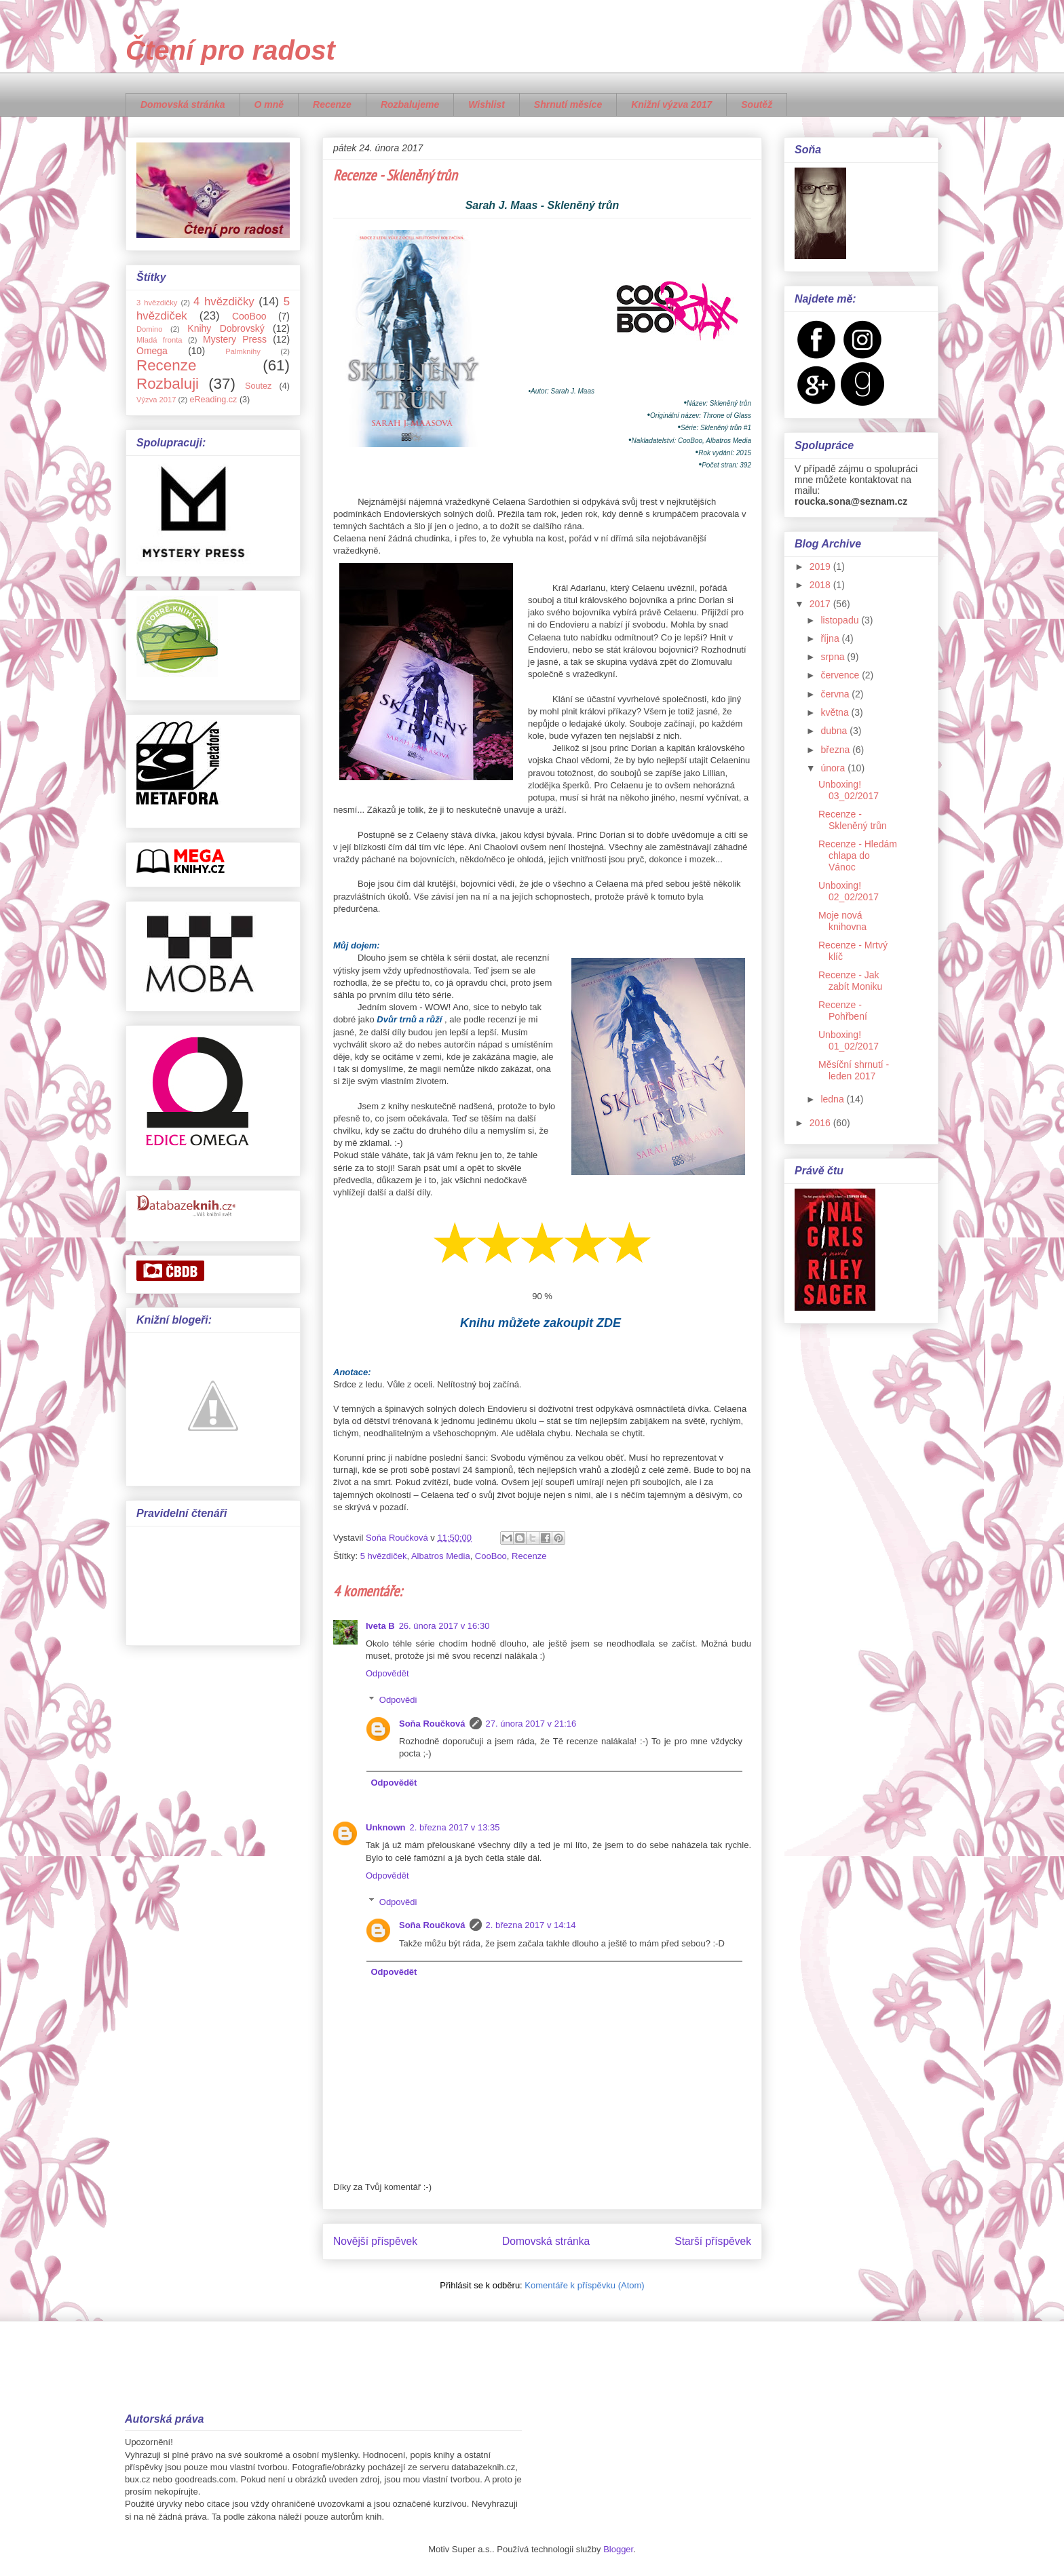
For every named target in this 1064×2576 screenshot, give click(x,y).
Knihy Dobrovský (225, 328)
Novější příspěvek (375, 2241)
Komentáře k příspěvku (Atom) (584, 2285)
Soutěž (756, 104)
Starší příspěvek (712, 2241)
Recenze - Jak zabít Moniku (850, 980)
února (834, 768)
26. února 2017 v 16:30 (444, 1626)
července (841, 675)
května (835, 712)
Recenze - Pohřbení (842, 1010)
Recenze (332, 104)
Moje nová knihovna (842, 921)
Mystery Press (235, 339)
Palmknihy (243, 351)
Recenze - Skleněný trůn (852, 820)
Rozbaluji (167, 383)
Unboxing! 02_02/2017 (848, 891)
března (836, 749)
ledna (833, 1099)
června (836, 694)
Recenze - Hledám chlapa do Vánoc (857, 855)
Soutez (258, 386)
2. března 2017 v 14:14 (531, 1925)
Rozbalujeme (410, 104)
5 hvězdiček (383, 1556)
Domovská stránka (182, 104)
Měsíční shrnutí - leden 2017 (853, 1070)
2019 (821, 566)
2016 (821, 1122)
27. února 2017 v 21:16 (531, 1723)
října (830, 638)
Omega (152, 350)
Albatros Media (440, 1556)
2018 (821, 584)
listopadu (840, 620)
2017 (821, 603)
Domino (149, 329)
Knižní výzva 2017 (671, 104)
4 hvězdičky (223, 301)
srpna (833, 656)
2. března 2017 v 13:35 (455, 1827)
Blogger (618, 2549)
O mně (269, 104)
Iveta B (380, 1626)
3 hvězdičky (156, 303)
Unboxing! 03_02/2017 (848, 790)
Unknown (386, 1827)
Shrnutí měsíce (568, 104)
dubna (835, 730)
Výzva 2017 (156, 400)
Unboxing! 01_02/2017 (848, 1040)
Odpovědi (398, 1700)
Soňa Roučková (432, 1723)
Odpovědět (387, 1673)
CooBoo (491, 1556)
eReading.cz (213, 399)
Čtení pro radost (230, 50)
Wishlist (486, 104)
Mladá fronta (159, 340)
